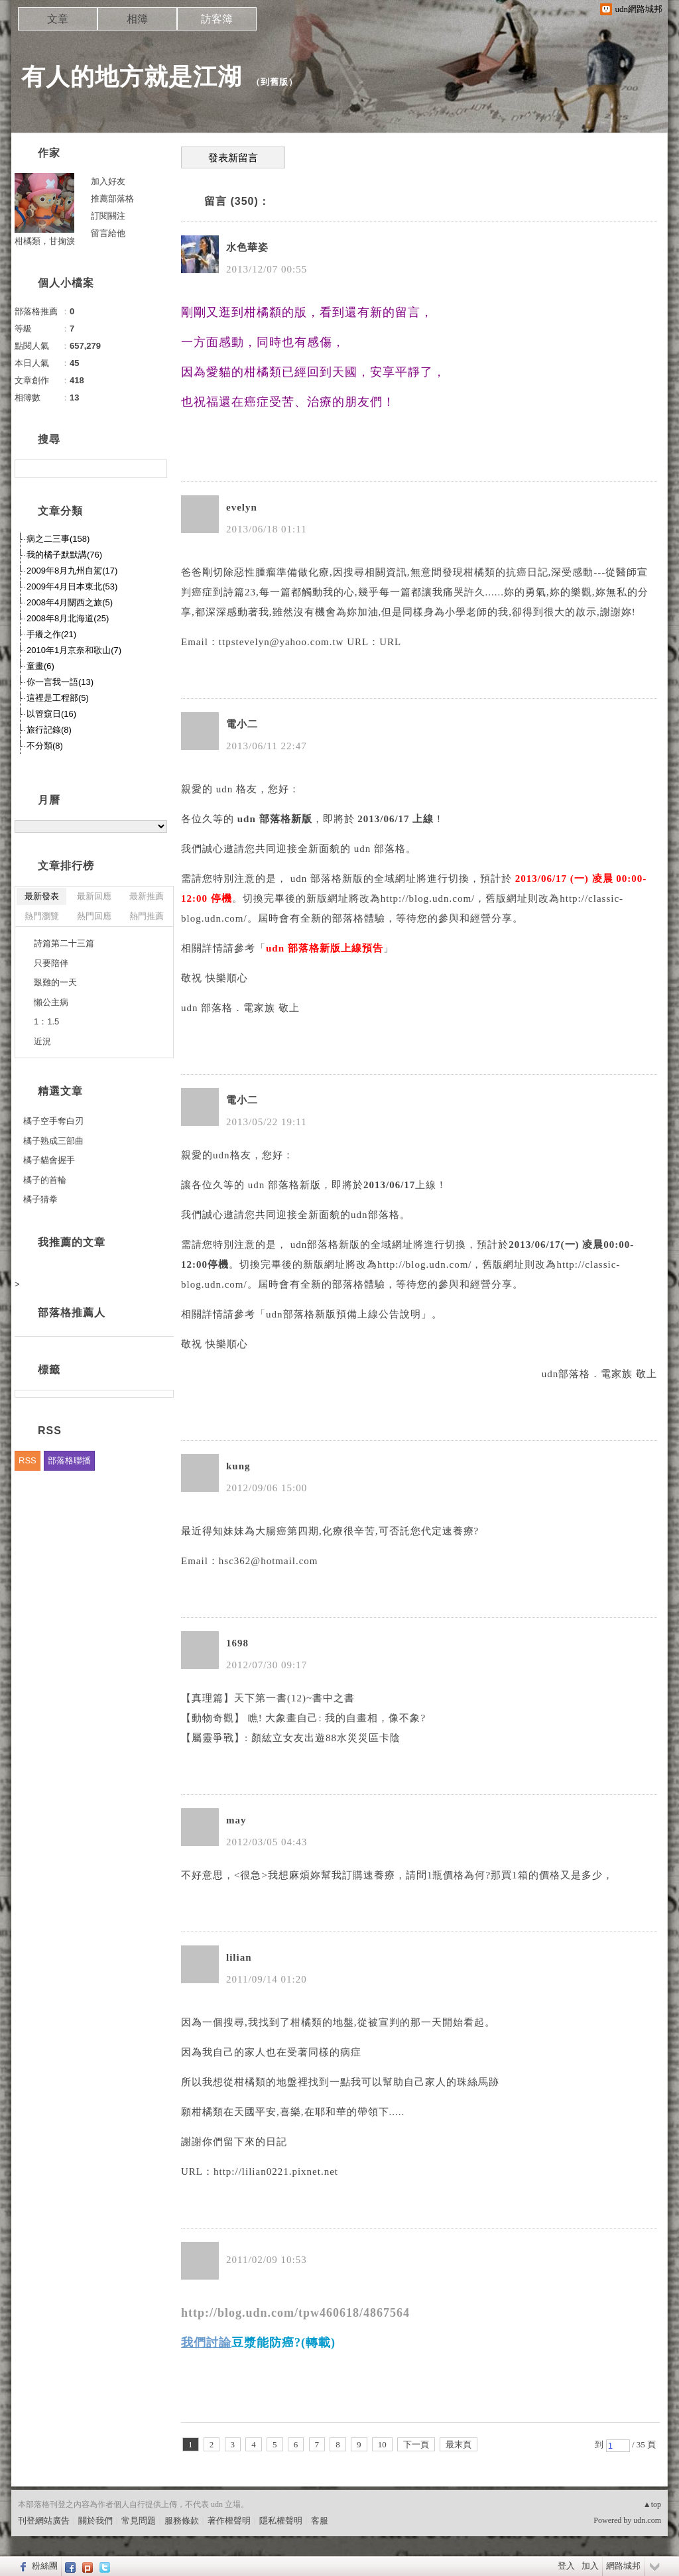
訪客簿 (217, 19)
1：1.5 (46, 1021)
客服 (319, 2521)
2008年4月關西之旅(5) (70, 602)
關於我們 (95, 2521)
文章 (57, 19)
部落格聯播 (69, 1460)
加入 (590, 2566)
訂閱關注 (108, 216)
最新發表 (42, 896)
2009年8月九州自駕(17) (72, 571)
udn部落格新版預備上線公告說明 (343, 1314)
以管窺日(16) (51, 714)
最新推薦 (146, 896)
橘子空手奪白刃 (53, 1121)
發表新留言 (233, 158)
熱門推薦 (146, 916)
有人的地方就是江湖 (131, 76)
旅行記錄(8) (49, 730)
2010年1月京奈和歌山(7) (74, 650)
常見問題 (138, 2521)
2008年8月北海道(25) (68, 618)
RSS (27, 1460)
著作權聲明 (229, 2521)
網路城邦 (623, 2566)
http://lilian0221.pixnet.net (276, 2171)
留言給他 (108, 233)
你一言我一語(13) (60, 682)
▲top (652, 2504)
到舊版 (274, 82)
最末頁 (458, 2444)
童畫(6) (40, 666)
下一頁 (416, 2444)
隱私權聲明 (280, 2521)
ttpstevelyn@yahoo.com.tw (281, 642)
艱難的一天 (55, 982)
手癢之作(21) (51, 634)
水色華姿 (247, 247)
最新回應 (94, 896)
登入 (566, 2566)
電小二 (242, 724)
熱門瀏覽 (42, 916)
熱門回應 (94, 916)
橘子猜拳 (40, 1199)
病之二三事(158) (58, 539)
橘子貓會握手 (49, 1160)
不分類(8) (45, 746)
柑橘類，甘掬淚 (45, 241)
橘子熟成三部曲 (53, 1141)
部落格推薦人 (71, 1312)
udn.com (647, 2520)
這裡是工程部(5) (58, 698)
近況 (42, 1041)
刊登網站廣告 (44, 2521)
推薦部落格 (112, 199)
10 (382, 2444)
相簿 (137, 19)
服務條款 (181, 2521)
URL (390, 642)
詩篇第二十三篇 (64, 943)
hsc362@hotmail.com (268, 1561)
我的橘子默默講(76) (64, 555)
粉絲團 (45, 2566)
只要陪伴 (51, 963)
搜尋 (155, 469)
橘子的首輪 (44, 1180)
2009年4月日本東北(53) (72, 586)
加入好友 (108, 181)
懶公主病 (51, 1002)
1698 (237, 1643)
